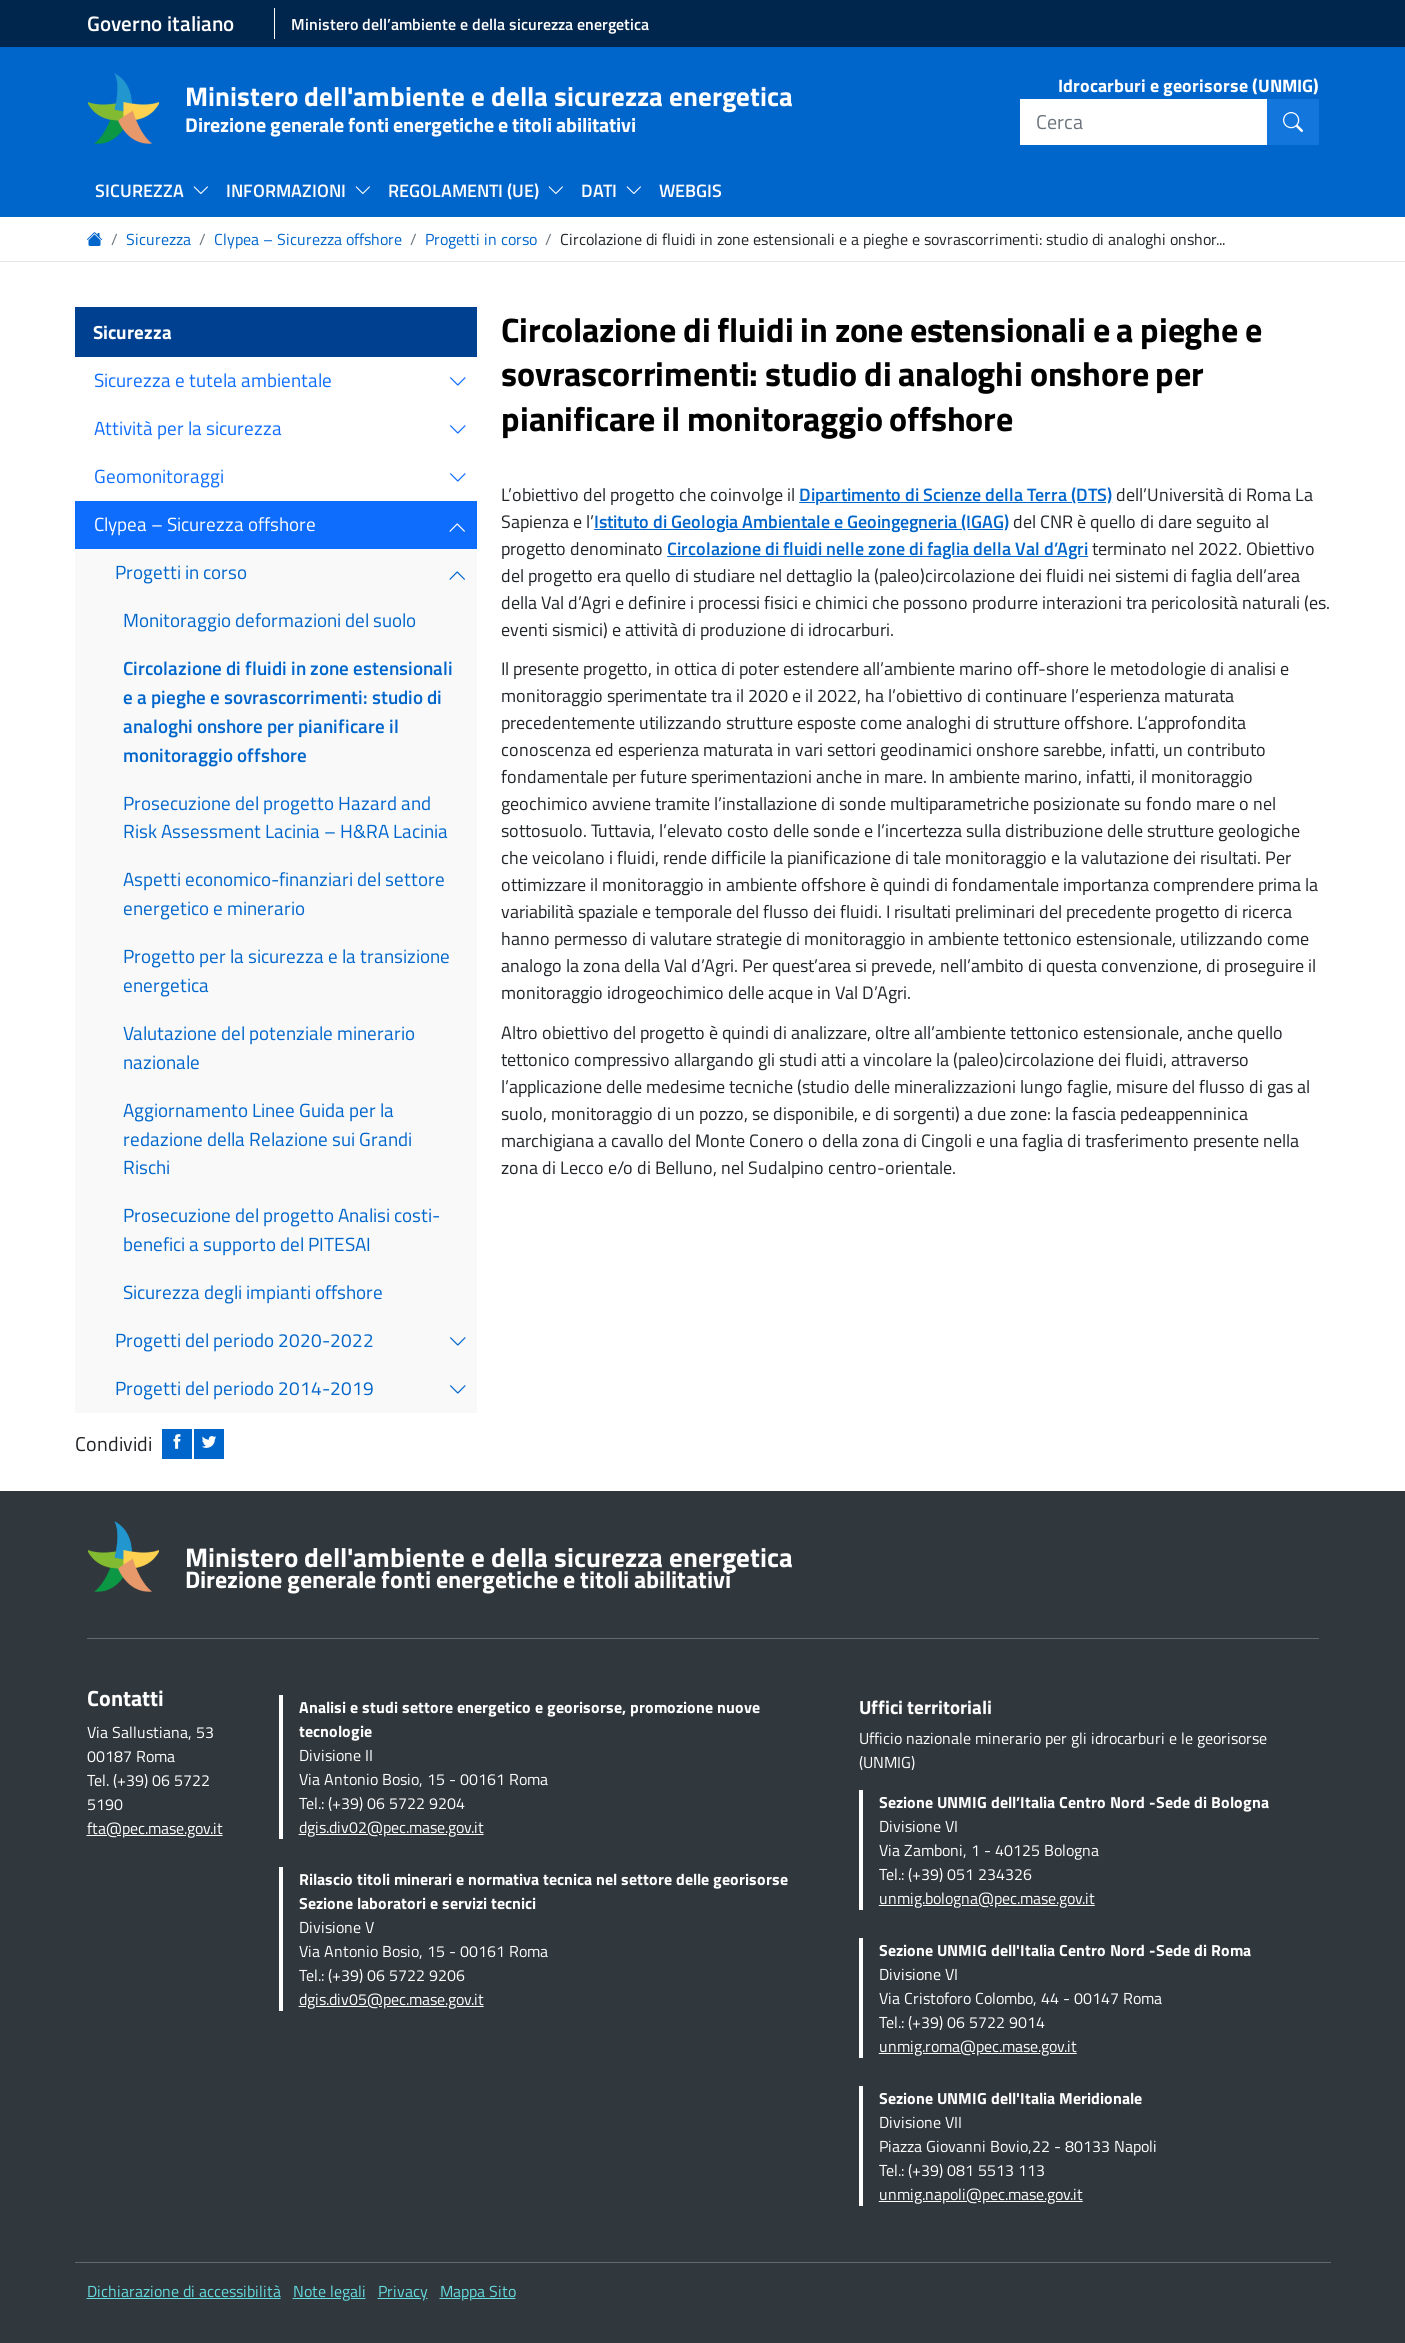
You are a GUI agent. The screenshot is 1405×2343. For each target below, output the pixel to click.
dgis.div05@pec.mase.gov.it (391, 1999)
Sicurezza (158, 239)
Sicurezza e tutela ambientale (213, 379)
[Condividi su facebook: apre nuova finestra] (177, 1444)
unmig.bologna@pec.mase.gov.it (987, 1898)
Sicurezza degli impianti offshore (253, 1291)
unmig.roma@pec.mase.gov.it (978, 2046)
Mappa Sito (478, 2291)
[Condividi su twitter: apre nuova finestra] (209, 1444)
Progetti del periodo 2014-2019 (244, 1387)
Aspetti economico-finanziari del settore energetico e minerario (284, 893)
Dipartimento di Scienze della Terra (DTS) (955, 494)
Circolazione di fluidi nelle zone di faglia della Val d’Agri (877, 548)
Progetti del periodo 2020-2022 (244, 1339)
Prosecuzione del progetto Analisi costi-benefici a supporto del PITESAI (281, 1229)
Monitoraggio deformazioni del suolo (269, 619)
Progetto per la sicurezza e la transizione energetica (286, 970)
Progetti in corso (481, 239)
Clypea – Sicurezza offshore (308, 239)
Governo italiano (160, 23)
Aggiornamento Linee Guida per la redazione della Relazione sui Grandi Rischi (267, 1138)
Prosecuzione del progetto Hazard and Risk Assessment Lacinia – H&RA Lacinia (285, 817)
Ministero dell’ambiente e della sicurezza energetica (470, 24)
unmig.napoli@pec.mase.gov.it (981, 2194)
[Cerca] (1144, 122)
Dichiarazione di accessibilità (184, 2291)
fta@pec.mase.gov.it (155, 1828)
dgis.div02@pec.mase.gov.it (391, 1827)
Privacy (403, 2291)
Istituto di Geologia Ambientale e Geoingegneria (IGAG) (801, 521)
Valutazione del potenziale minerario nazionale (269, 1047)
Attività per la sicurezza (188, 427)
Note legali (329, 2291)
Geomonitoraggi (159, 475)
